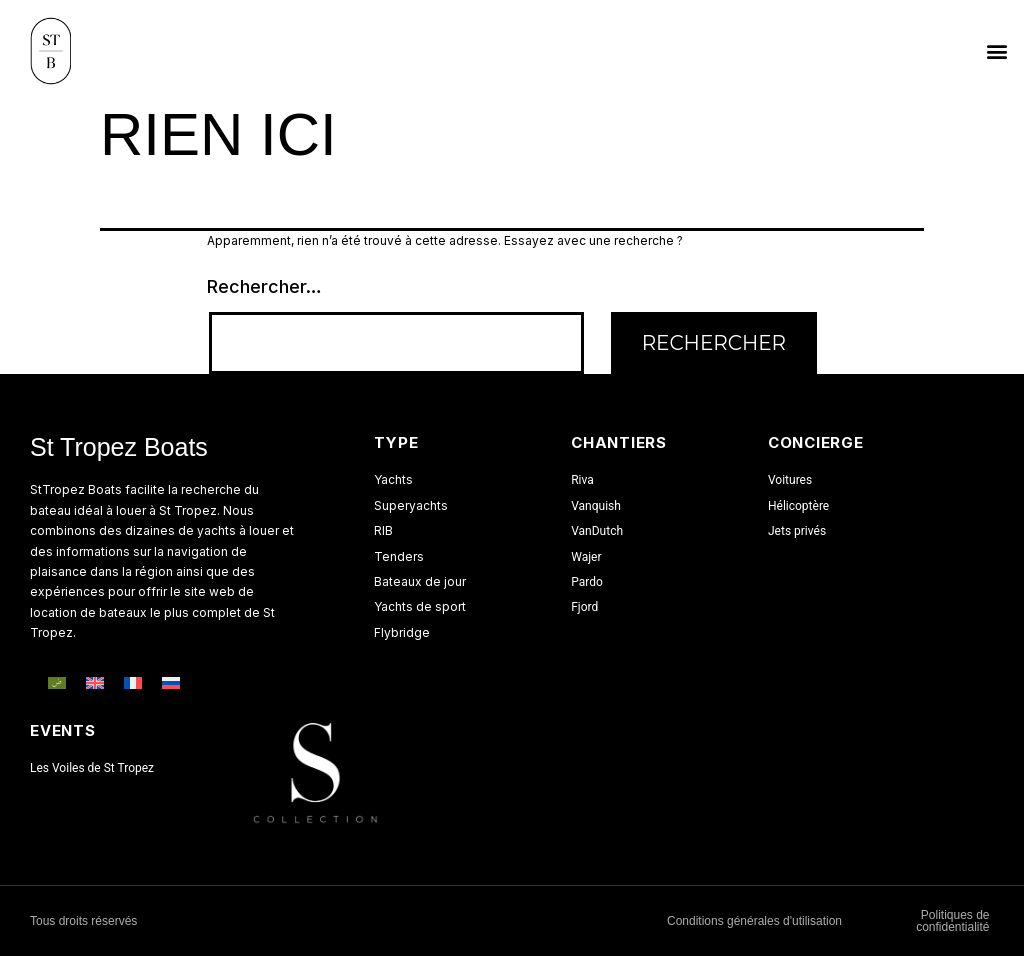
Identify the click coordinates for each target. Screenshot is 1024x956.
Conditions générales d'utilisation (754, 921)
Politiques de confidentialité (952, 921)
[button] (997, 51)
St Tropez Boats (119, 447)
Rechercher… (264, 286)
